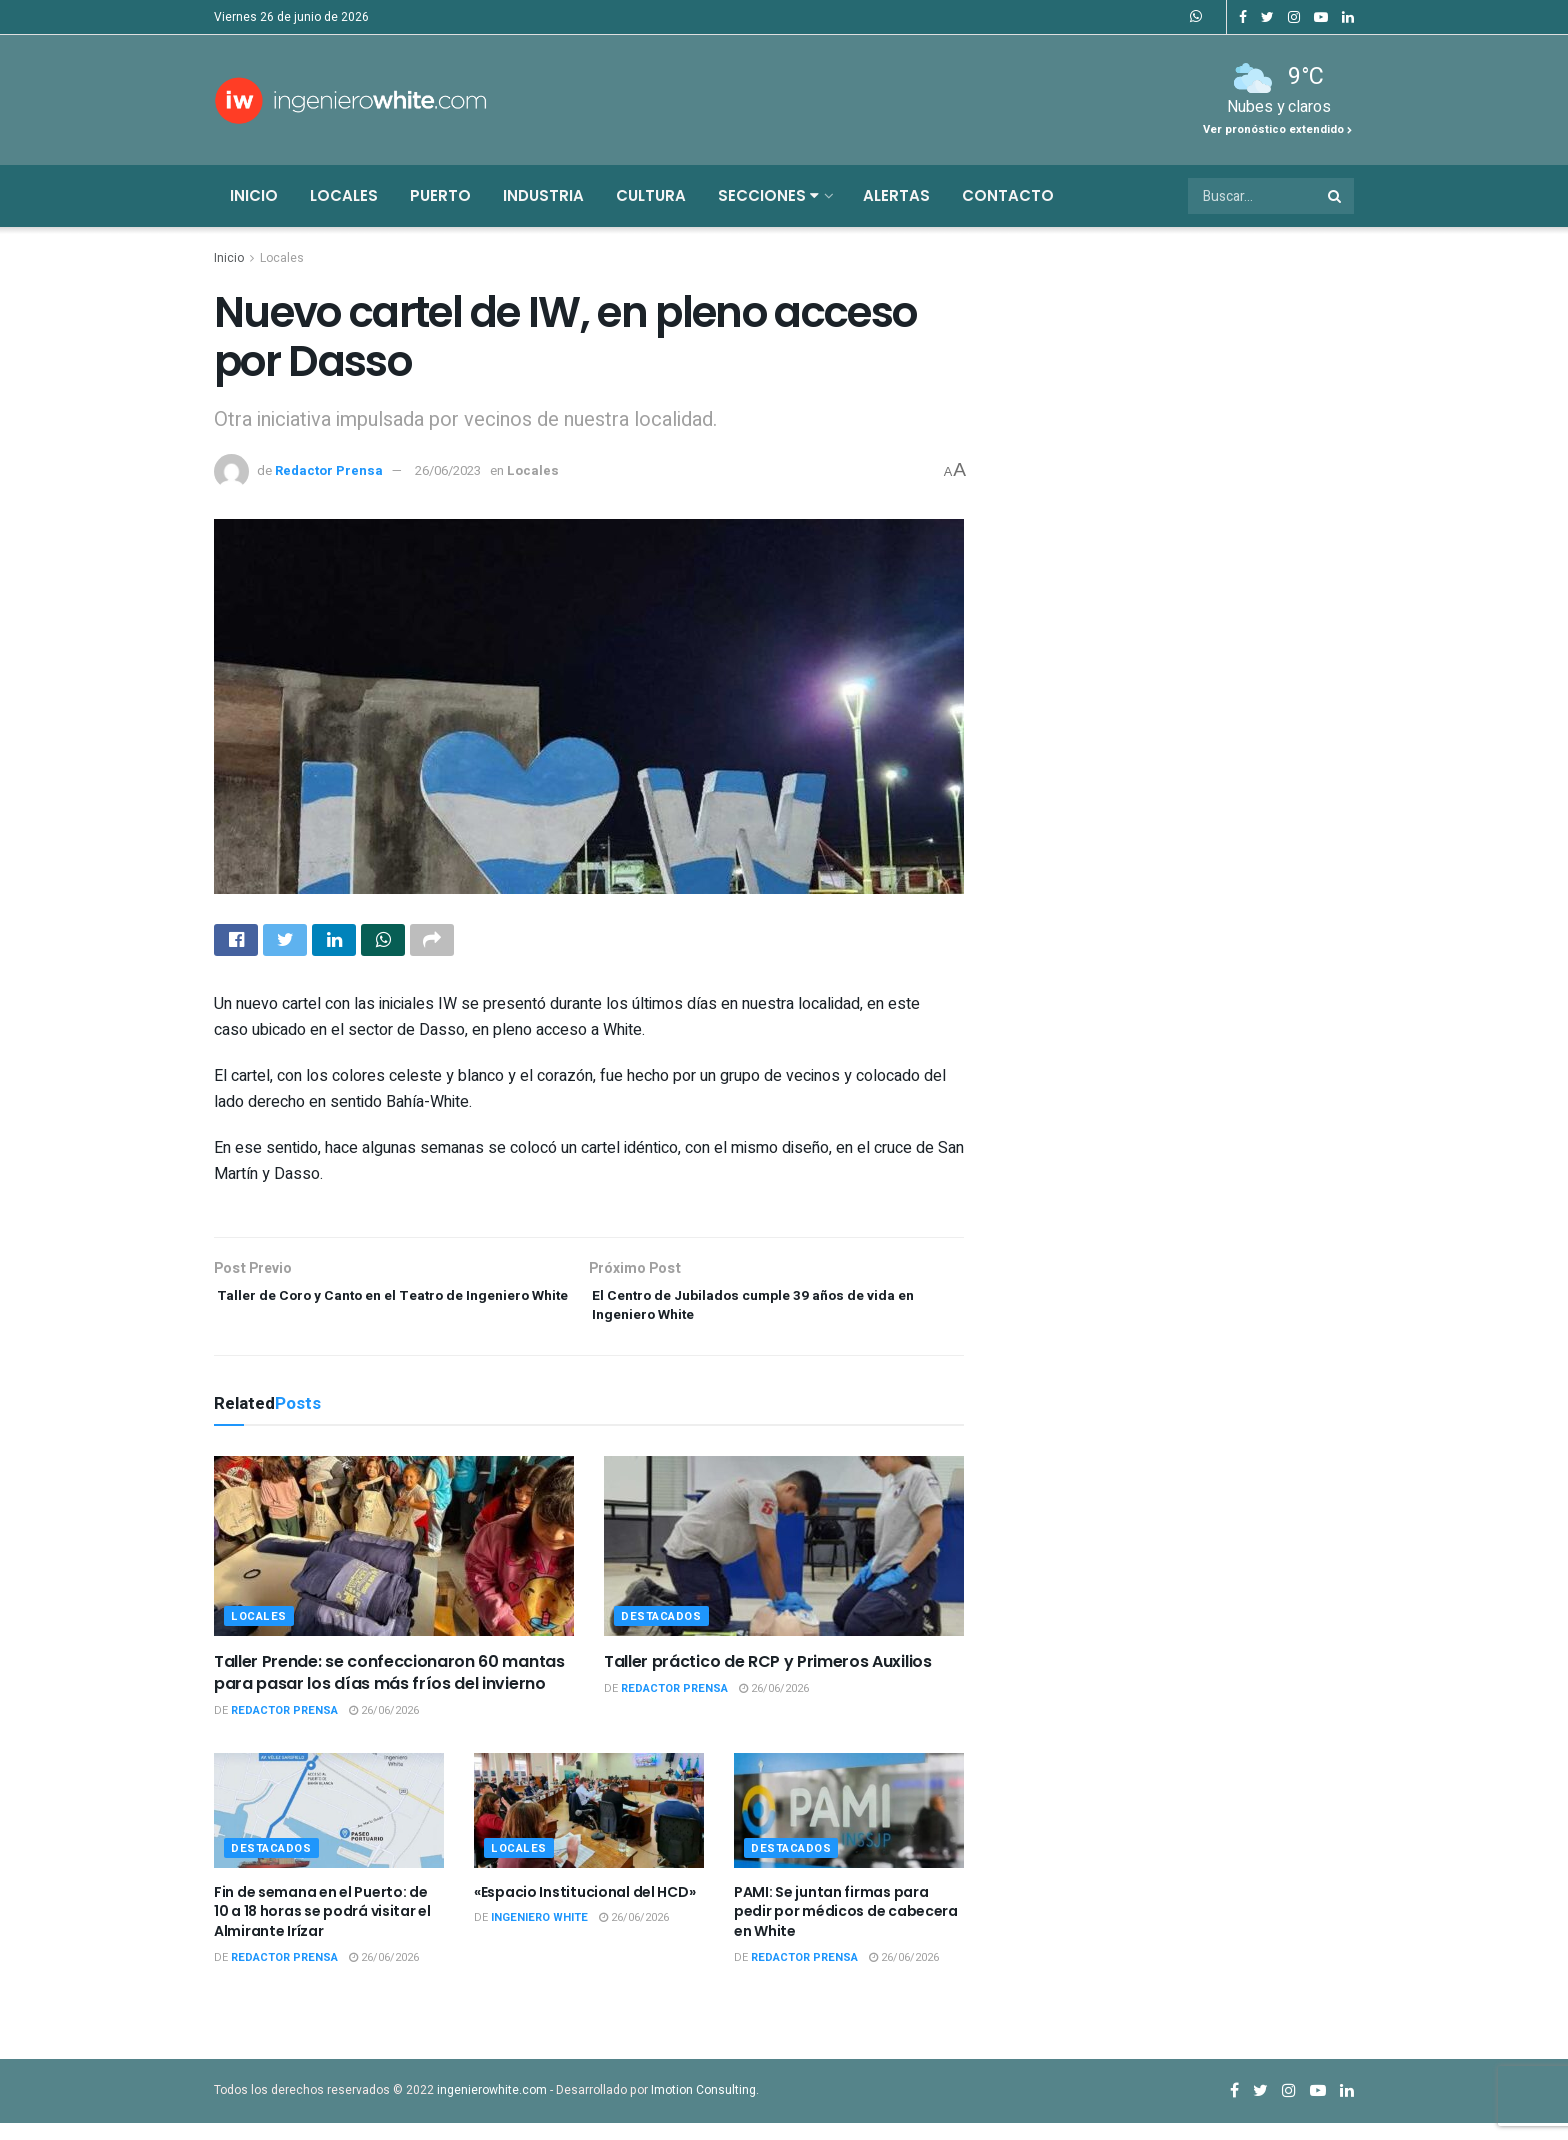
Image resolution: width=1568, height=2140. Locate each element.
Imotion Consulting (703, 2106)
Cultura (651, 195)
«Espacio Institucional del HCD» (584, 1908)
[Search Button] (1336, 196)
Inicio (254, 195)
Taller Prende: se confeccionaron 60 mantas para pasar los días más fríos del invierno (389, 1688)
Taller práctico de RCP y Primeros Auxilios (768, 1677)
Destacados (661, 1632)
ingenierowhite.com (492, 2106)
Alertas (896, 195)
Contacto (1008, 195)
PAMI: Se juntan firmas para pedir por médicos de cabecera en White (846, 1927)
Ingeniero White (539, 1934)
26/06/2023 (448, 470)
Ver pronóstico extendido (1277, 129)
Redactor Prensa (329, 470)
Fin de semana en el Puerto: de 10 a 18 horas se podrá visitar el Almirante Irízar (322, 1927)
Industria (543, 195)
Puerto (440, 195)
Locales (344, 195)
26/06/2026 (384, 1727)
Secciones (768, 195)
